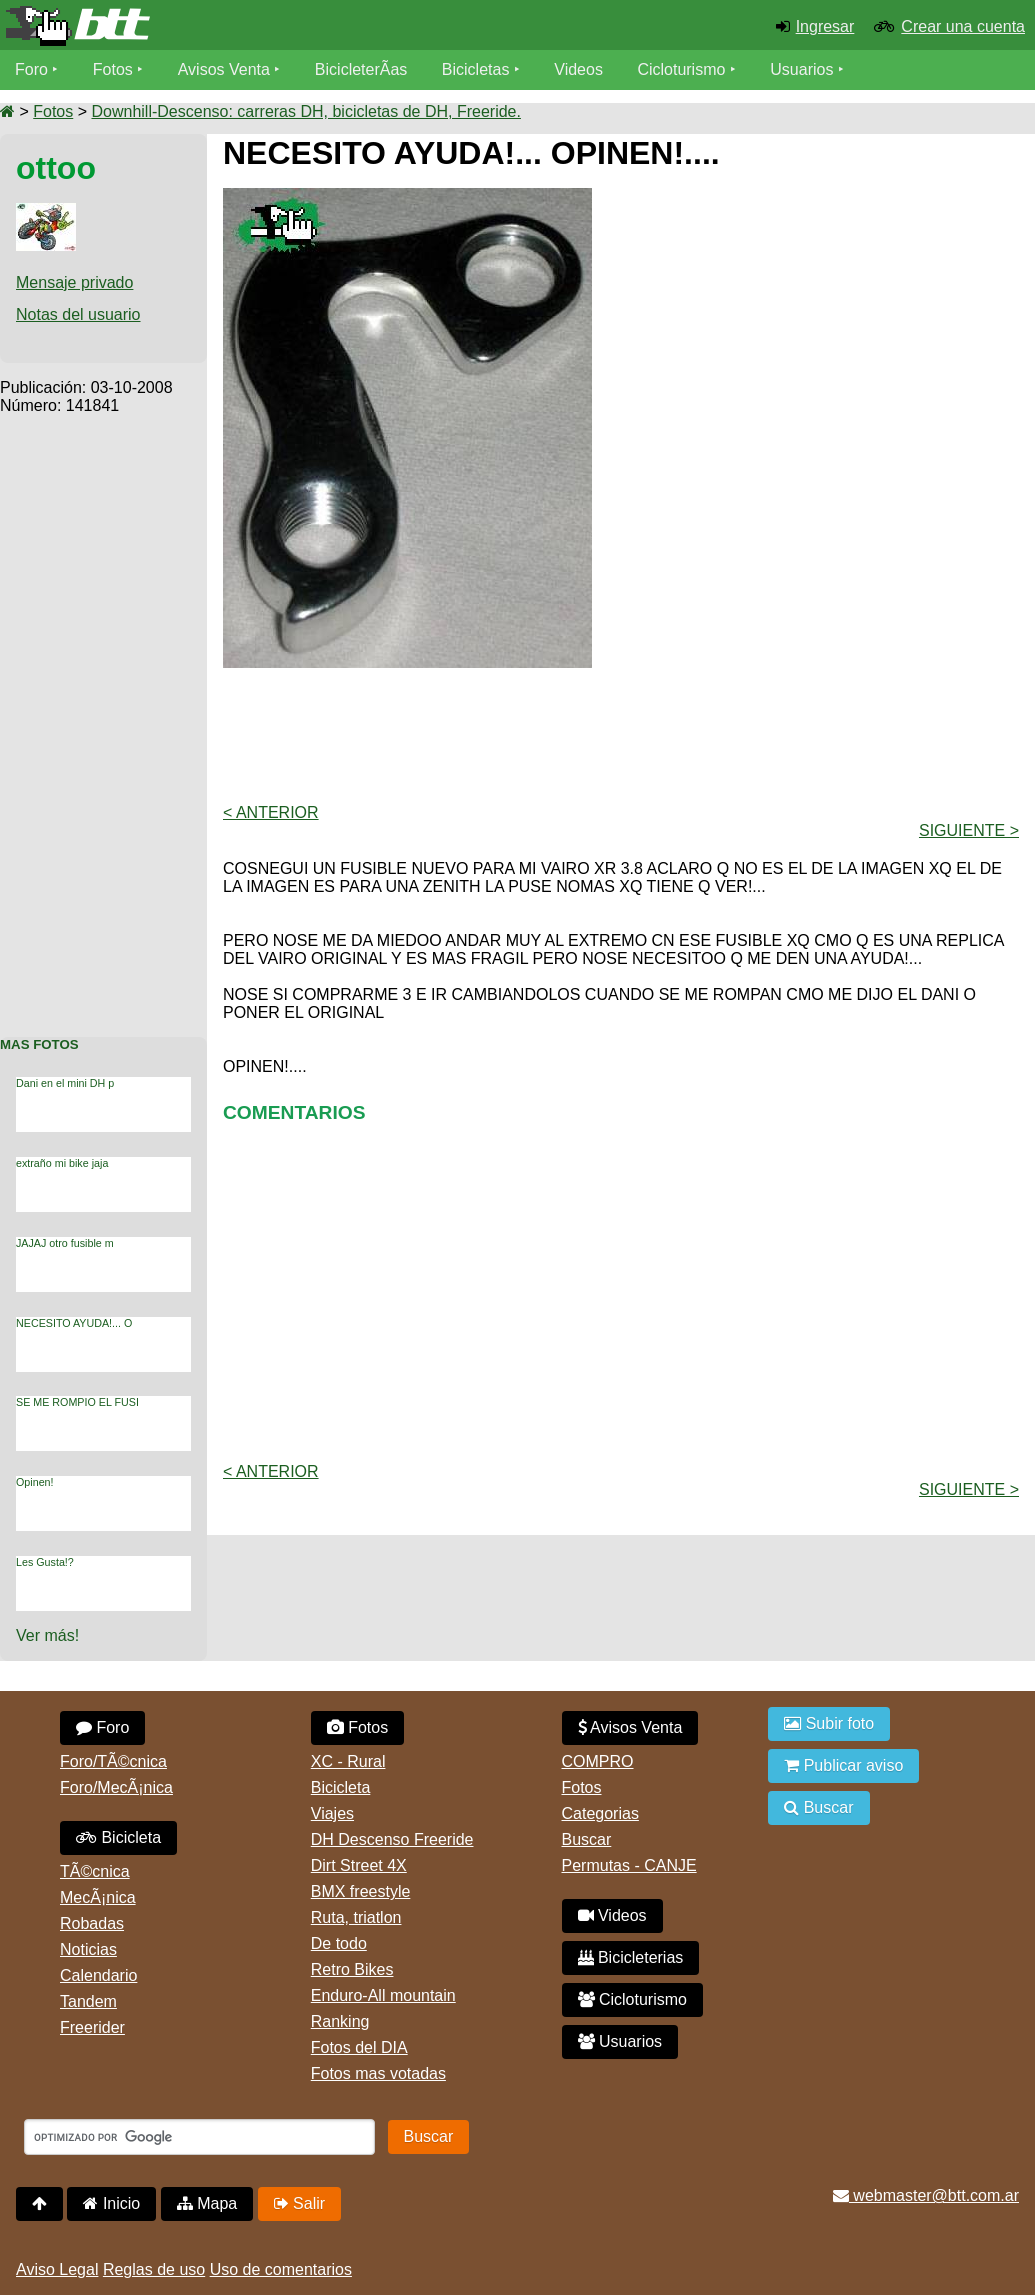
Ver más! (47, 1635)
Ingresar (825, 26)
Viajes (332, 1813)
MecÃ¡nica (98, 1897)
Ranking (340, 2021)
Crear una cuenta (963, 26)
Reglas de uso (154, 2269)
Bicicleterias (631, 1957)
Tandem (88, 2001)
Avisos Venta (224, 69)
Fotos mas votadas (378, 2073)
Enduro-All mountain (383, 1995)
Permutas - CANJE (629, 1865)
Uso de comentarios (281, 2269)
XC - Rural (348, 1761)
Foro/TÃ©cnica (113, 1761)
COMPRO (598, 1761)
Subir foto (829, 1723)
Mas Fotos (39, 1044)
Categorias (600, 1813)
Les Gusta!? (45, 1562)
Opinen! (35, 1482)
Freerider (92, 2027)
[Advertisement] (103, 715)
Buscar (587, 1839)
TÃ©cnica (95, 1871)
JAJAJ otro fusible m (65, 1243)
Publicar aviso (843, 1765)
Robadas (92, 1923)
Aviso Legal (57, 2269)
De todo (339, 1943)
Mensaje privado (74, 282)
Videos (578, 69)
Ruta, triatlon (356, 1917)
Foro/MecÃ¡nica (116, 1787)
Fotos (113, 69)
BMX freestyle (361, 1891)
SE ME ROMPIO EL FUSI (77, 1402)
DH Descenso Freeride (392, 1839)
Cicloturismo (681, 69)
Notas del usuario (78, 314)
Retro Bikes (352, 1969)
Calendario (98, 1975)
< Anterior (271, 812)
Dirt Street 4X (359, 1865)
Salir (299, 2203)
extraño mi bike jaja (62, 1163)
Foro (31, 69)
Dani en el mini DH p (65, 1083)
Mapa (207, 2203)
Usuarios (801, 69)
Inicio (111, 2203)
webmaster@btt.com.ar (926, 2195)
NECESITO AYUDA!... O (74, 1323)
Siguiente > (969, 830)
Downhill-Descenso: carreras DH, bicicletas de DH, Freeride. (305, 111)
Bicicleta (118, 1837)
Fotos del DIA (359, 2047)
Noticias (88, 1949)
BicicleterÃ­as (361, 69)
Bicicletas (478, 69)
